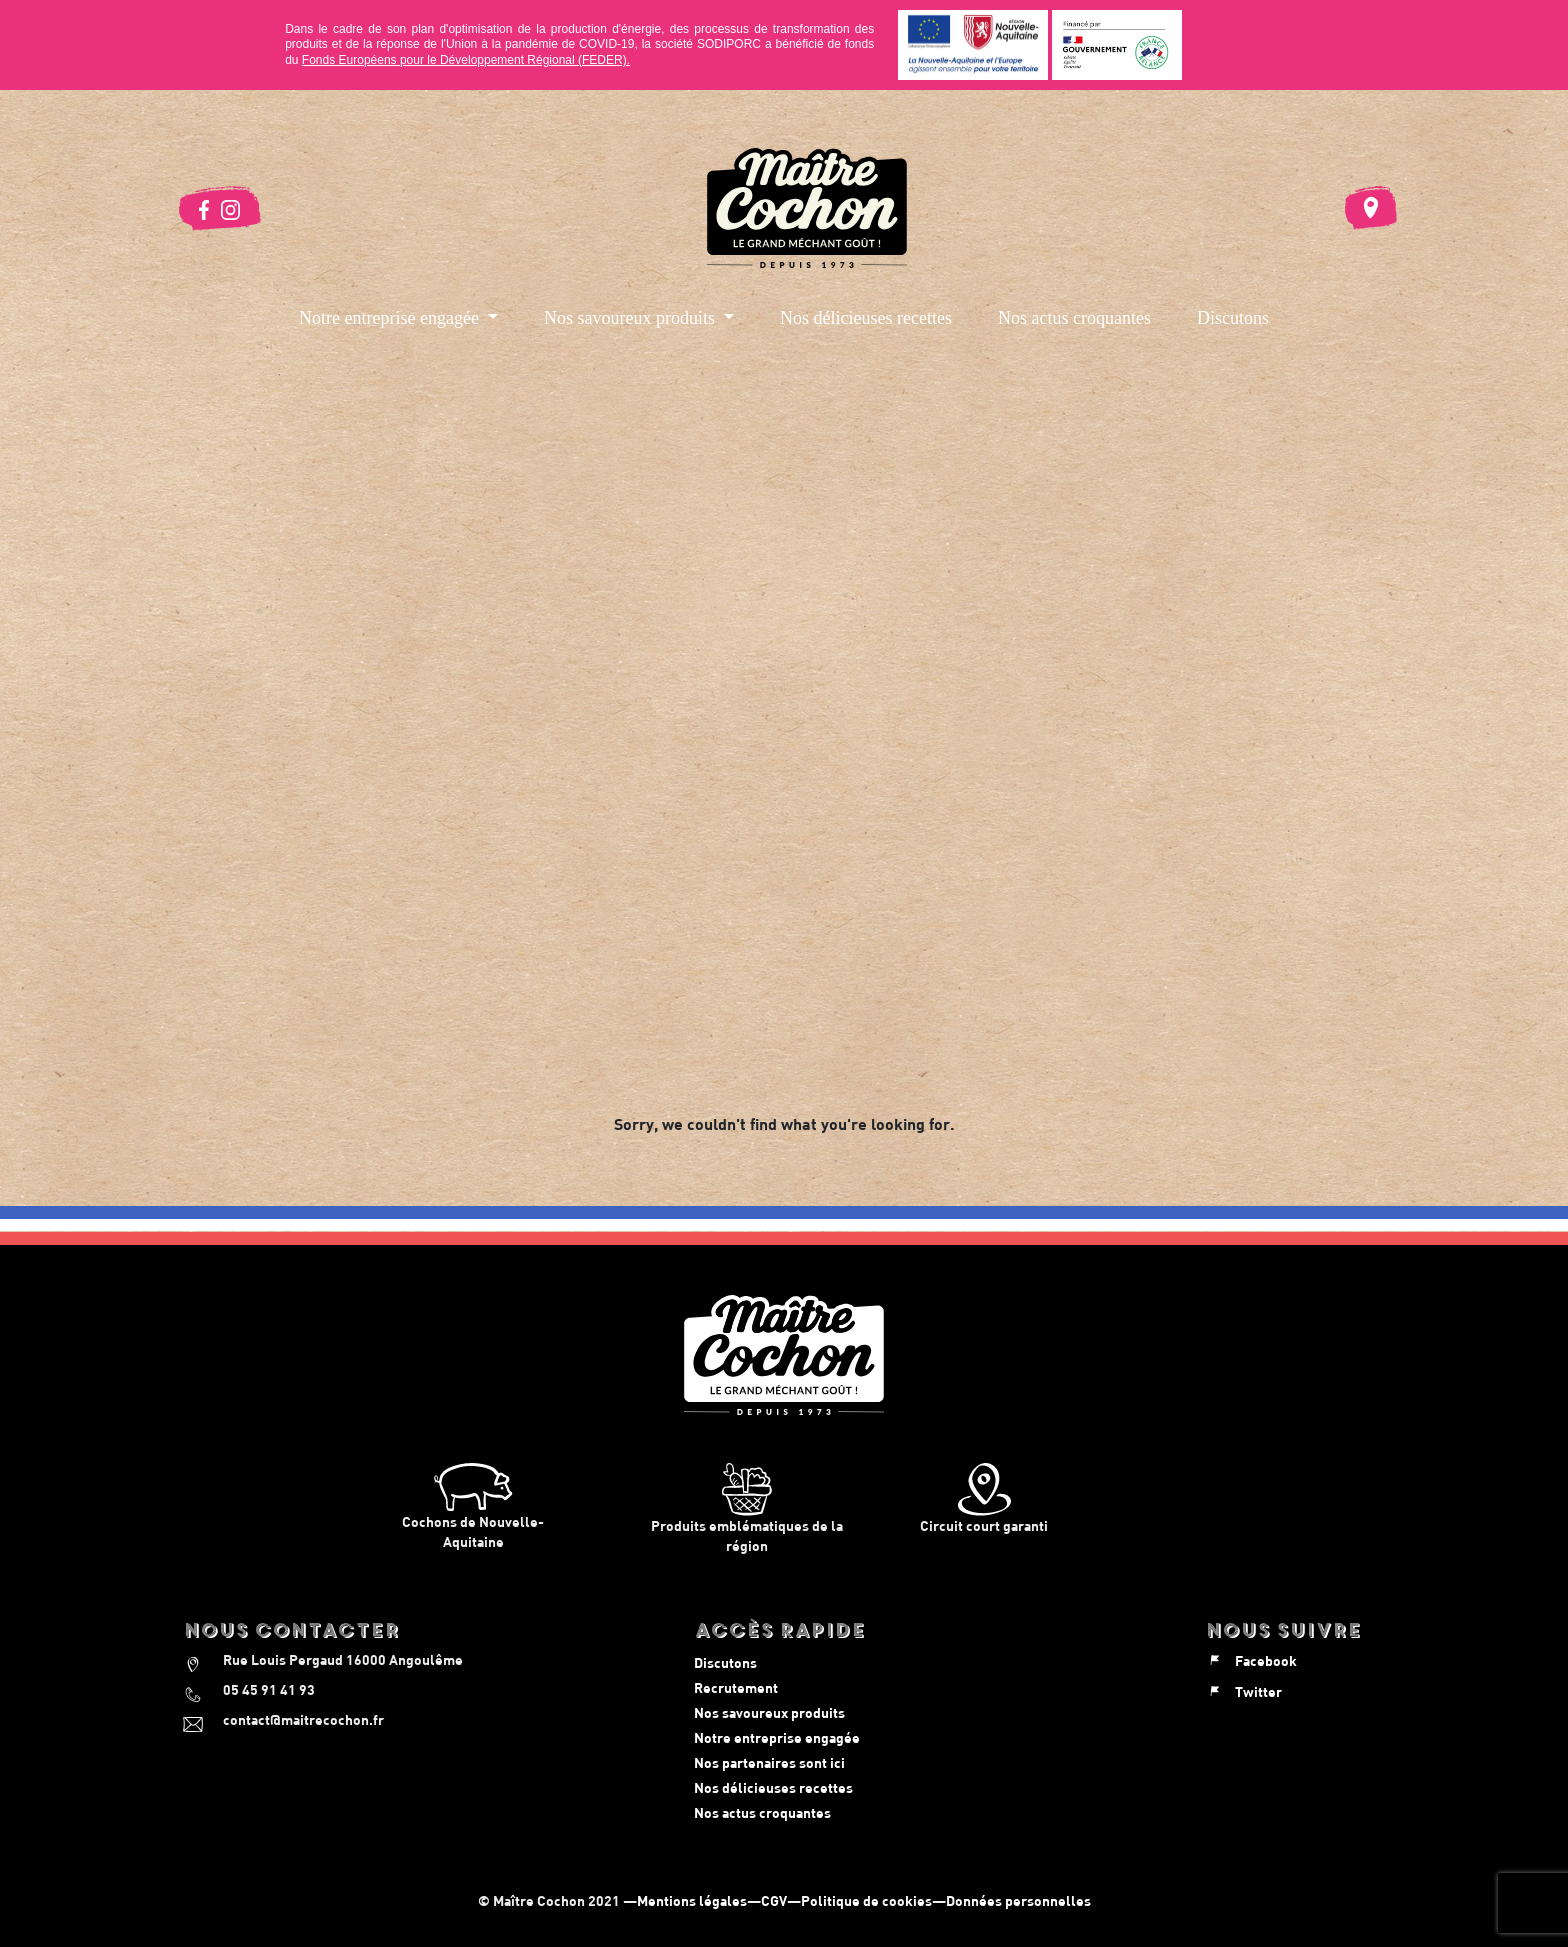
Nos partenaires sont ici (769, 1762)
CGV (774, 1900)
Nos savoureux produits (769, 1712)
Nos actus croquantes (1074, 318)
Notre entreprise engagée (777, 1737)
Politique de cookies (866, 1900)
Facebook (1251, 1660)
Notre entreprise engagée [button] (391, 318)
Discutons (1233, 318)
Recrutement (736, 1687)
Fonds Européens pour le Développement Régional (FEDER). (466, 60)
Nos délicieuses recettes (866, 318)
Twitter (1243, 1691)
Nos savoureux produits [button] (631, 318)
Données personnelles (1018, 1900)
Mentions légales (692, 1900)
